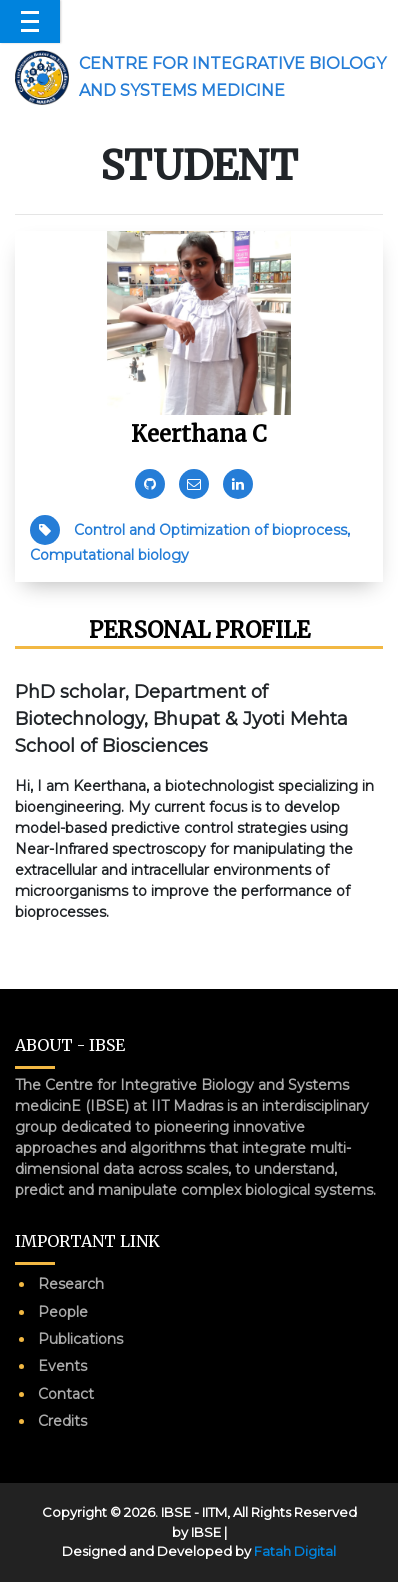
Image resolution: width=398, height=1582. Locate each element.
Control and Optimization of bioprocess (210, 530)
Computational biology (109, 555)
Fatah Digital (295, 1551)
